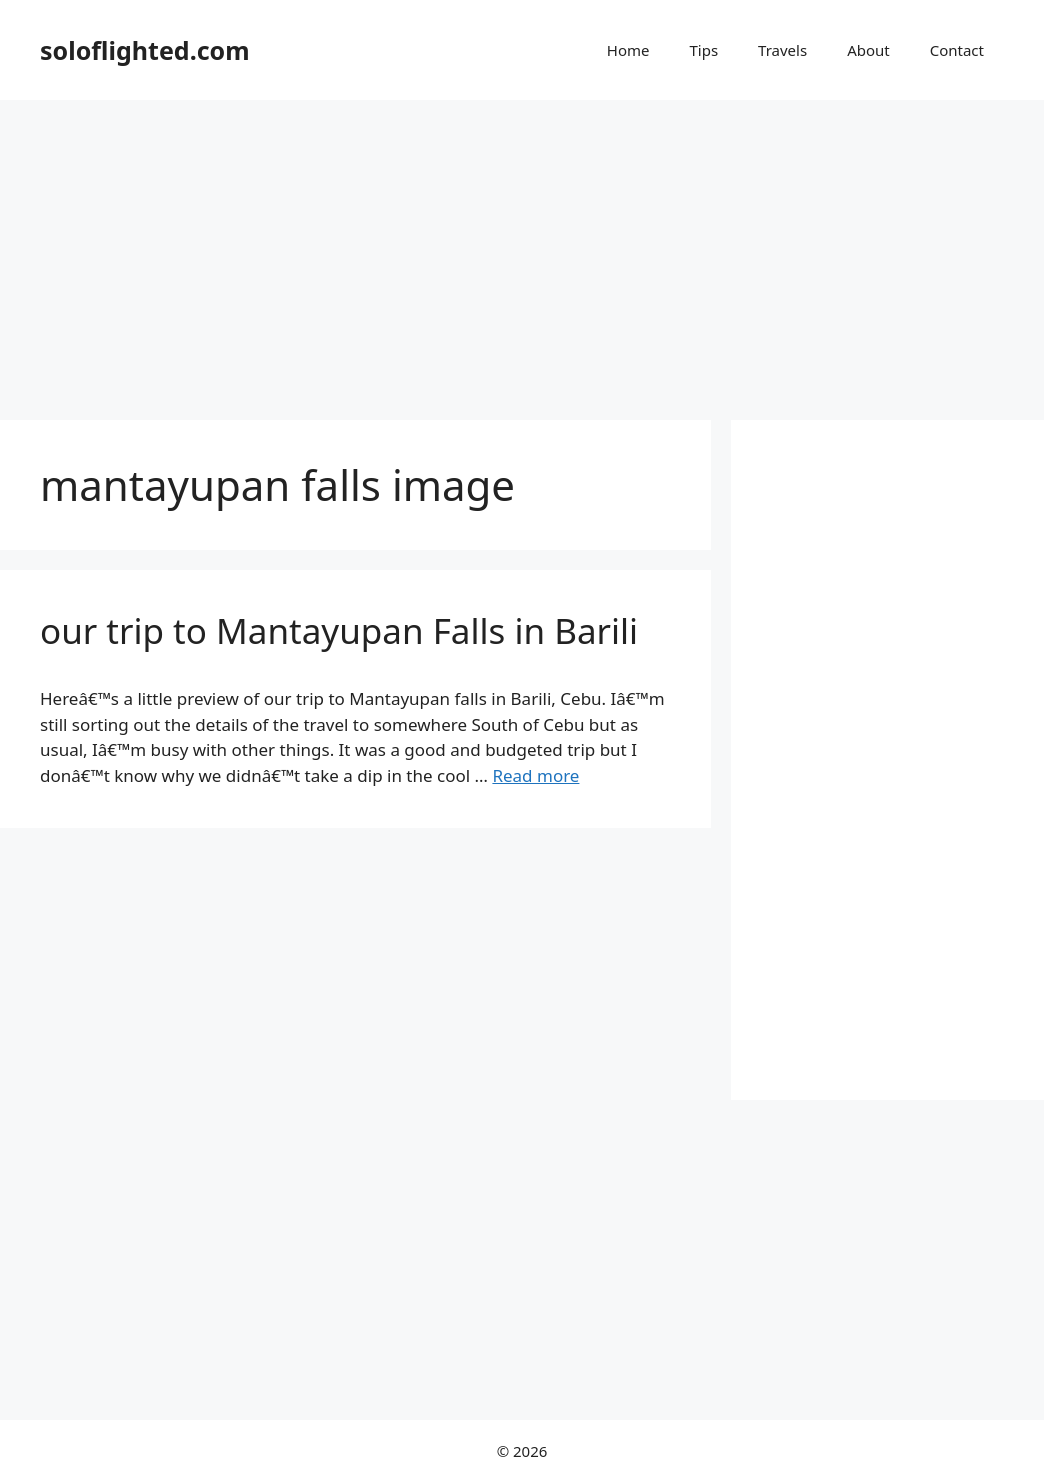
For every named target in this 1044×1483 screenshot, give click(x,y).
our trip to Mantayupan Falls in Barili (339, 630)
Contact (957, 50)
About (868, 50)
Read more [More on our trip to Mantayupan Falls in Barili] (535, 775)
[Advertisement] (522, 250)
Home (628, 50)
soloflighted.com (145, 50)
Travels (782, 50)
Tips (703, 50)
